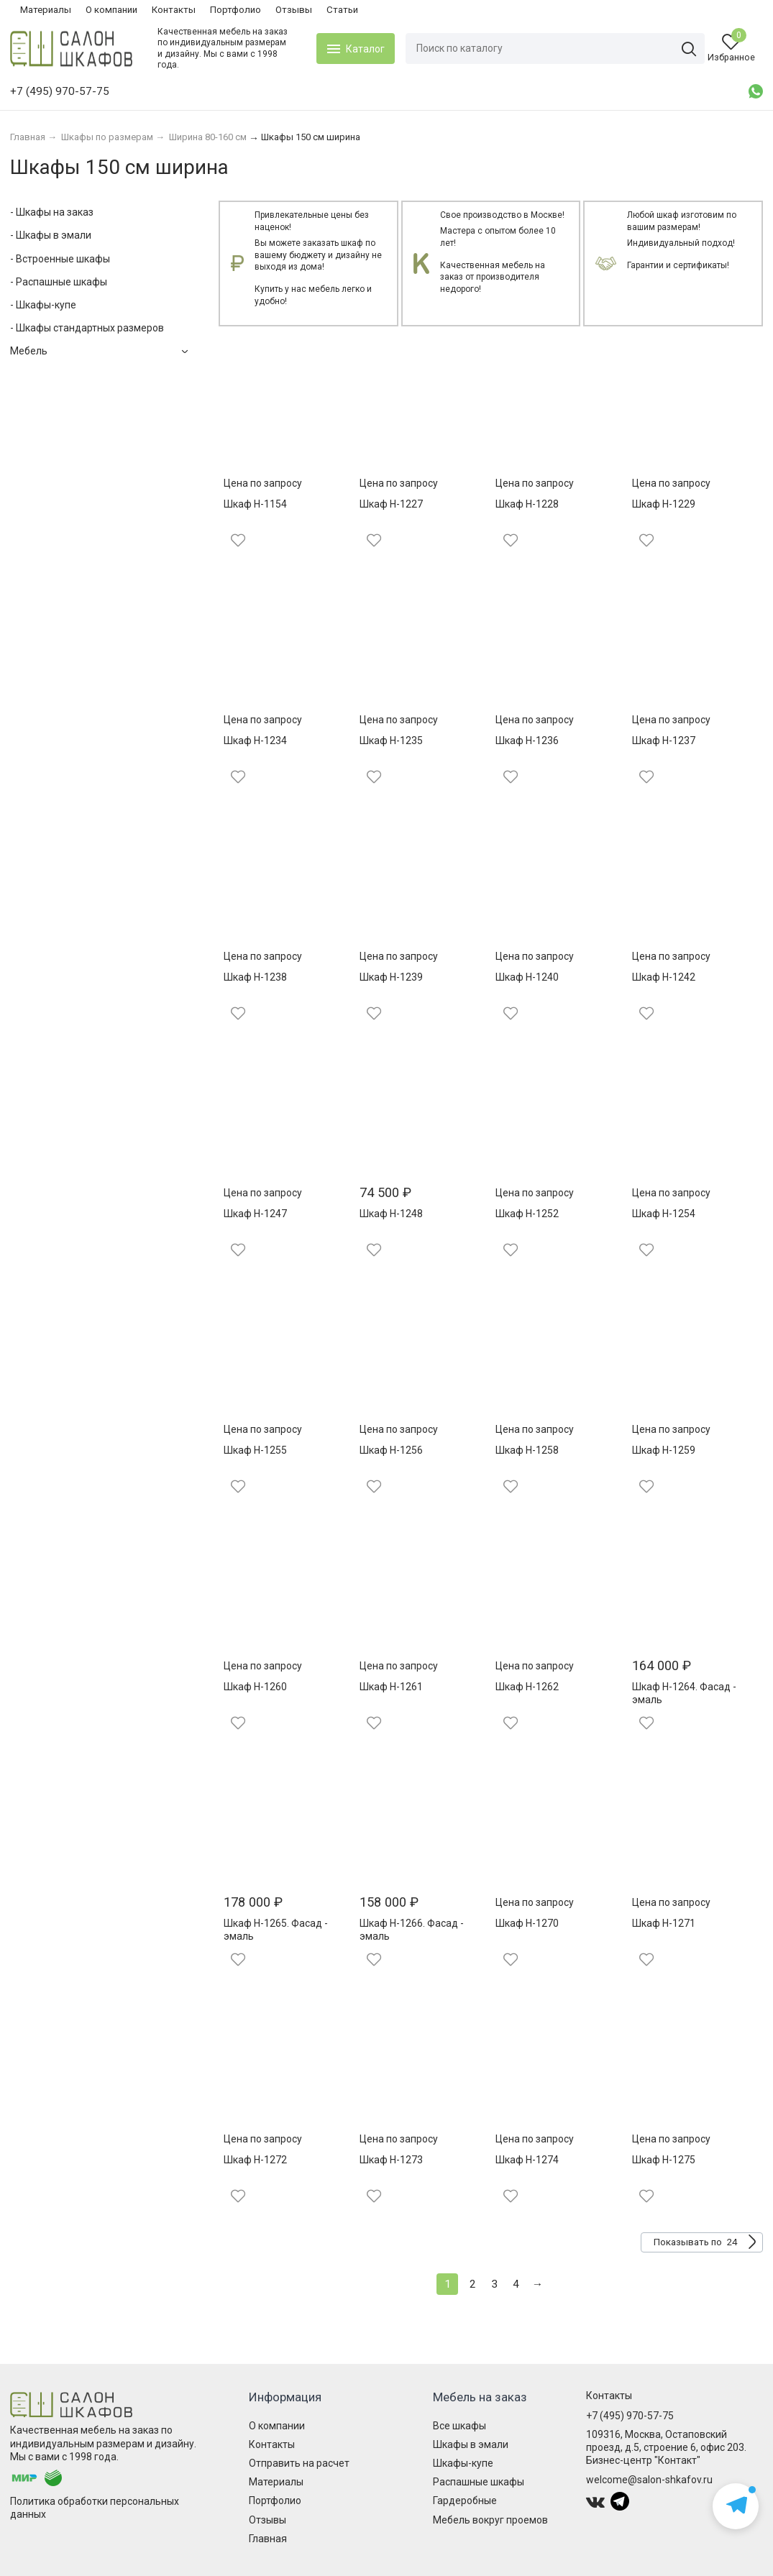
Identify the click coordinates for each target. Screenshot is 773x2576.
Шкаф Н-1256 (391, 1450)
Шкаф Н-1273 (391, 2159)
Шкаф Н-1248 (391, 1213)
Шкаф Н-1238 (255, 977)
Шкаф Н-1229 (663, 504)
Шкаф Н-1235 (391, 740)
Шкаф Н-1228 (527, 504)
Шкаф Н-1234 (255, 740)
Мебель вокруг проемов (490, 2520)
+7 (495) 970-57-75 (630, 2415)
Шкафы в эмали (470, 2444)
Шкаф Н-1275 (663, 2159)
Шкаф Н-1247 (255, 1213)
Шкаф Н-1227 (391, 504)
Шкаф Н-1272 (255, 2159)
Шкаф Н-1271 (663, 1923)
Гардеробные (465, 2500)
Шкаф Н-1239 (391, 977)
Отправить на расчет (299, 2463)
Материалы (45, 9)
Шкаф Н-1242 (663, 977)
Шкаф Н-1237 (663, 740)
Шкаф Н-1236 (527, 740)
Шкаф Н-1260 (255, 1686)
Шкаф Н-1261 (391, 1686)
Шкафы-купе (463, 2463)
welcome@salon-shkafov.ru (649, 2479)
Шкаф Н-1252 (527, 1213)
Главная (268, 2538)
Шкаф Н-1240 (527, 977)
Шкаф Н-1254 (663, 1213)
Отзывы (293, 9)
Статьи (342, 9)
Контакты (174, 9)
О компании (111, 9)
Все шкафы (459, 2425)
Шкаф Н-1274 (527, 2159)
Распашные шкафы (478, 2482)
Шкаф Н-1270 (527, 1923)
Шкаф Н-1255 (255, 1450)
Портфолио (235, 9)
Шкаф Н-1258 (527, 1450)
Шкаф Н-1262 (527, 1686)
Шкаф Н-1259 (663, 1450)
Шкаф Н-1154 (255, 504)
